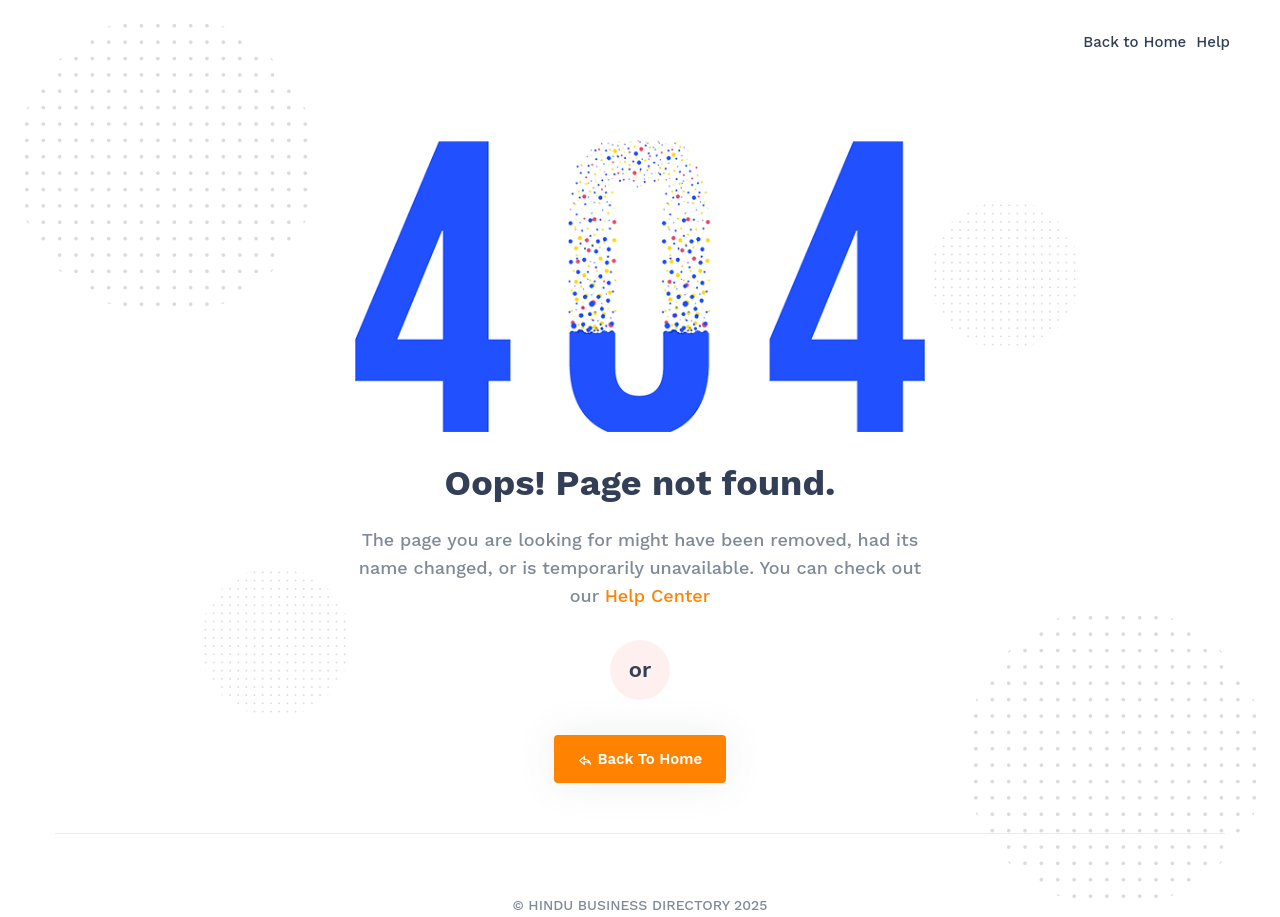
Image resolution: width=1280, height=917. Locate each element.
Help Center (658, 595)
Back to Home (1134, 42)
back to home (640, 759)
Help (1213, 42)
